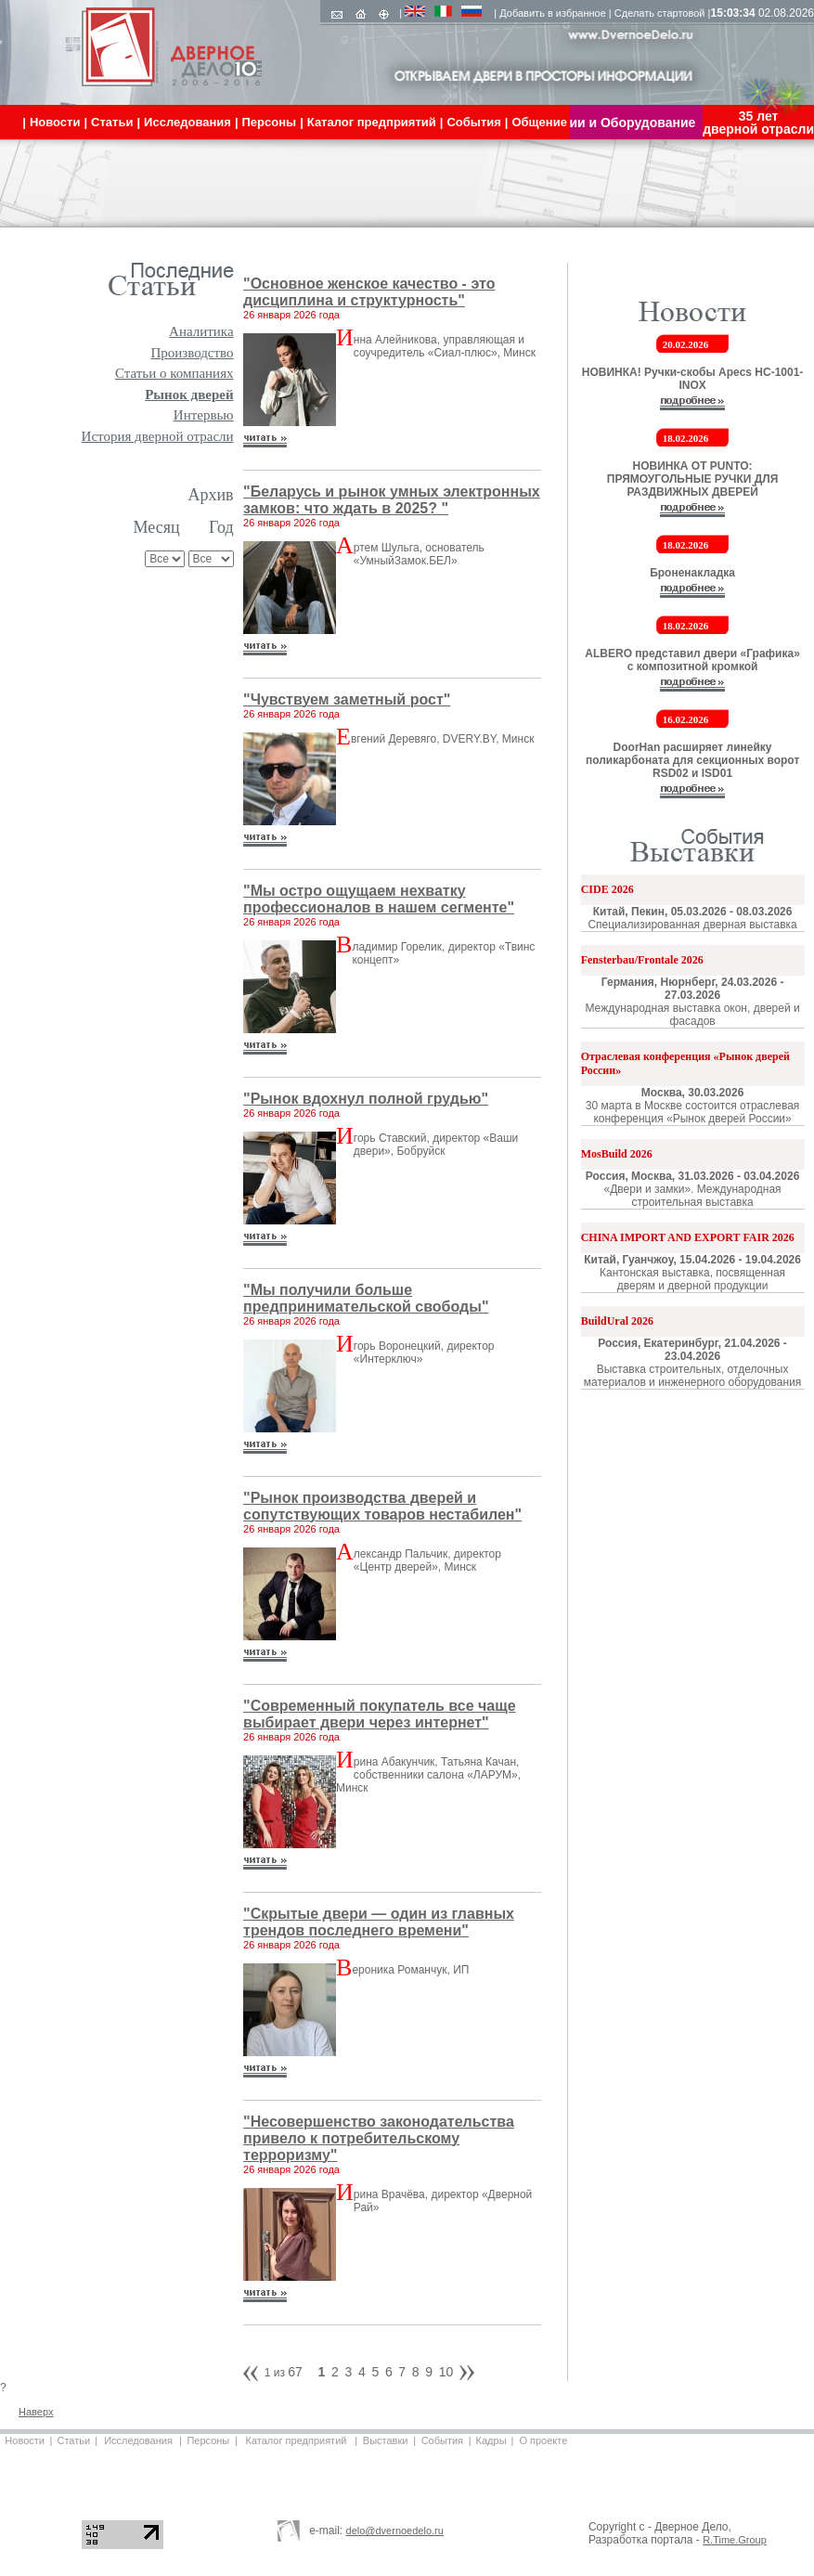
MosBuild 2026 (616, 1153)
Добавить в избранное (552, 13)
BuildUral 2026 (617, 1320)
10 (446, 2371)
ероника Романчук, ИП (410, 1969)
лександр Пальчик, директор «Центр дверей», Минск (427, 1560)
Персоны (208, 2440)
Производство (191, 352)
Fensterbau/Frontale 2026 (642, 959)
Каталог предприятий (296, 2440)
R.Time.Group (735, 2539)
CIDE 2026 (607, 889)
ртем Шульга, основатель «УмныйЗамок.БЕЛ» (419, 554)
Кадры (491, 2440)
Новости (25, 2440)
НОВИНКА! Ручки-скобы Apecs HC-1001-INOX (693, 379)
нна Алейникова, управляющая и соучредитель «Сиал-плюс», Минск (445, 346)
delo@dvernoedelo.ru (395, 2530)
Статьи (73, 2440)
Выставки (385, 2440)
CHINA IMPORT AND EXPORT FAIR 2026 (688, 1237)
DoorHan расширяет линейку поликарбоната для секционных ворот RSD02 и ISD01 (692, 760)
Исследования (138, 2440)
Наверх (36, 2411)
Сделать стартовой (659, 13)
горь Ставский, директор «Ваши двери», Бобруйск (436, 1145)
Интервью (204, 415)
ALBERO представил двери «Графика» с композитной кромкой (692, 660)
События (442, 2440)
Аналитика (201, 331)
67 (295, 2371)
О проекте (543, 2440)
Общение (538, 122)
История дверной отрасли (158, 436)
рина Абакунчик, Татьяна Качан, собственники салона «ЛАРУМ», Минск (428, 1774)
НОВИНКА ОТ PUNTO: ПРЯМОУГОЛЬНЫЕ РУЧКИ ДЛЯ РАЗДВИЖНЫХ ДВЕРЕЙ (693, 479)
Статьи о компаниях (174, 373)
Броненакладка (692, 572)
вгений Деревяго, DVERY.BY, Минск (443, 738)
